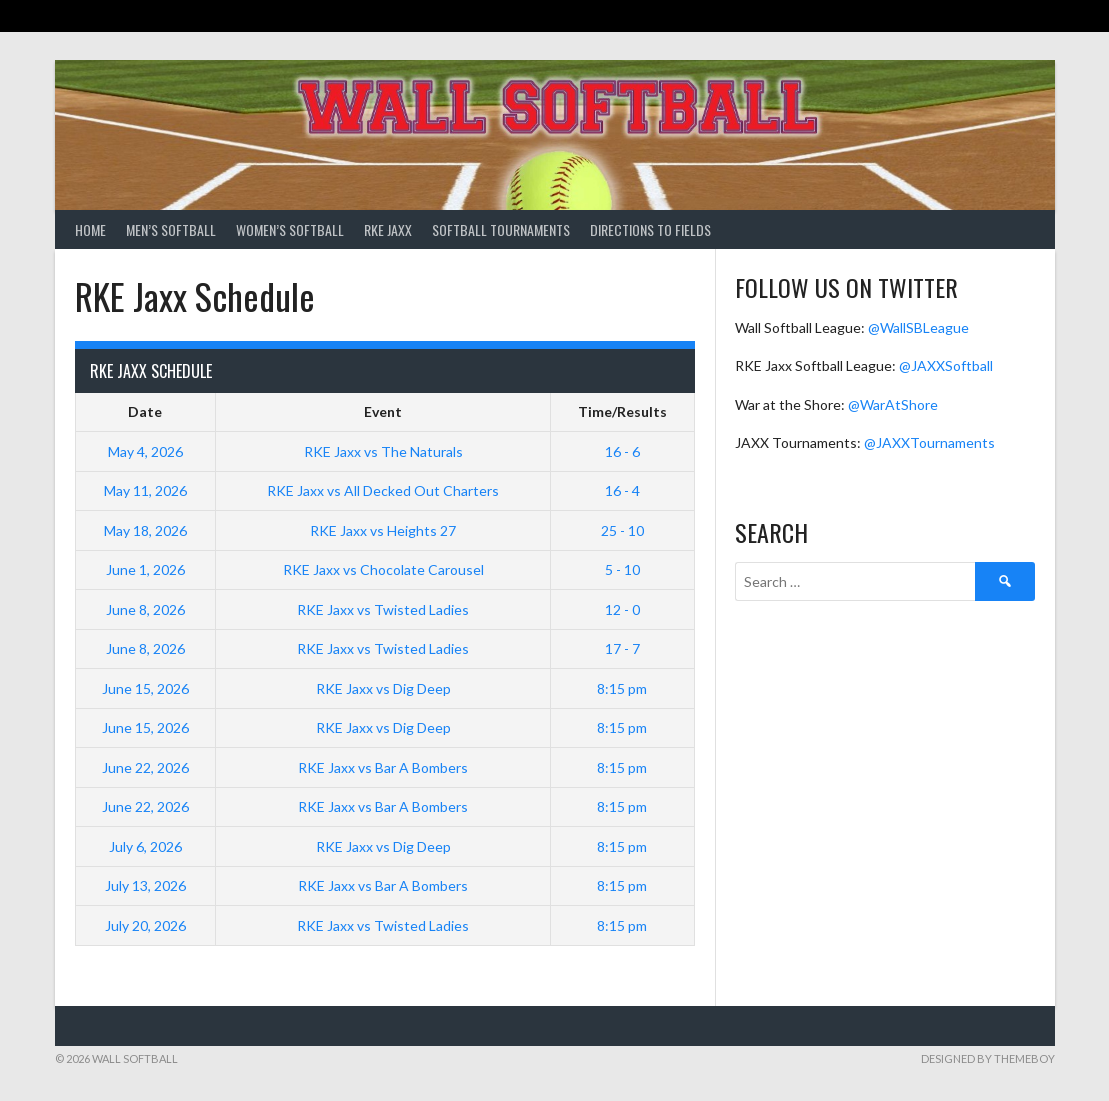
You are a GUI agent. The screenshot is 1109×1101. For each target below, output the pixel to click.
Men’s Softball (171, 229)
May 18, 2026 (145, 530)
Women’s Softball (290, 229)
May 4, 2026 (145, 451)
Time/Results (622, 411)
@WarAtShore (893, 404)
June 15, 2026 (145, 688)
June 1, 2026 (145, 569)
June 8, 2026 (145, 609)
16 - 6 (622, 451)
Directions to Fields (650, 229)
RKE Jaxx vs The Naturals (383, 451)
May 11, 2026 (145, 490)
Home (90, 229)
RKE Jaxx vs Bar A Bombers (383, 767)
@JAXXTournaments (929, 442)
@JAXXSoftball (946, 365)
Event (383, 411)
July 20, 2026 (145, 925)
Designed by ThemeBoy (988, 1058)
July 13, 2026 (145, 885)
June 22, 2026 (145, 767)
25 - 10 (622, 530)
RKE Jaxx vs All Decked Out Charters (383, 490)
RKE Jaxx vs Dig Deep (383, 688)
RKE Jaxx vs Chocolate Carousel (383, 569)
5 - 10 (622, 569)
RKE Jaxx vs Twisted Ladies (383, 609)
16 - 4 (622, 490)
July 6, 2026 (145, 846)
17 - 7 (622, 648)
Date (145, 411)
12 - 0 (622, 609)
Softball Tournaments (501, 229)
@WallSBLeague (918, 327)
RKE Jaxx (388, 229)
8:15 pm (622, 688)
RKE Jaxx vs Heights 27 (383, 530)
